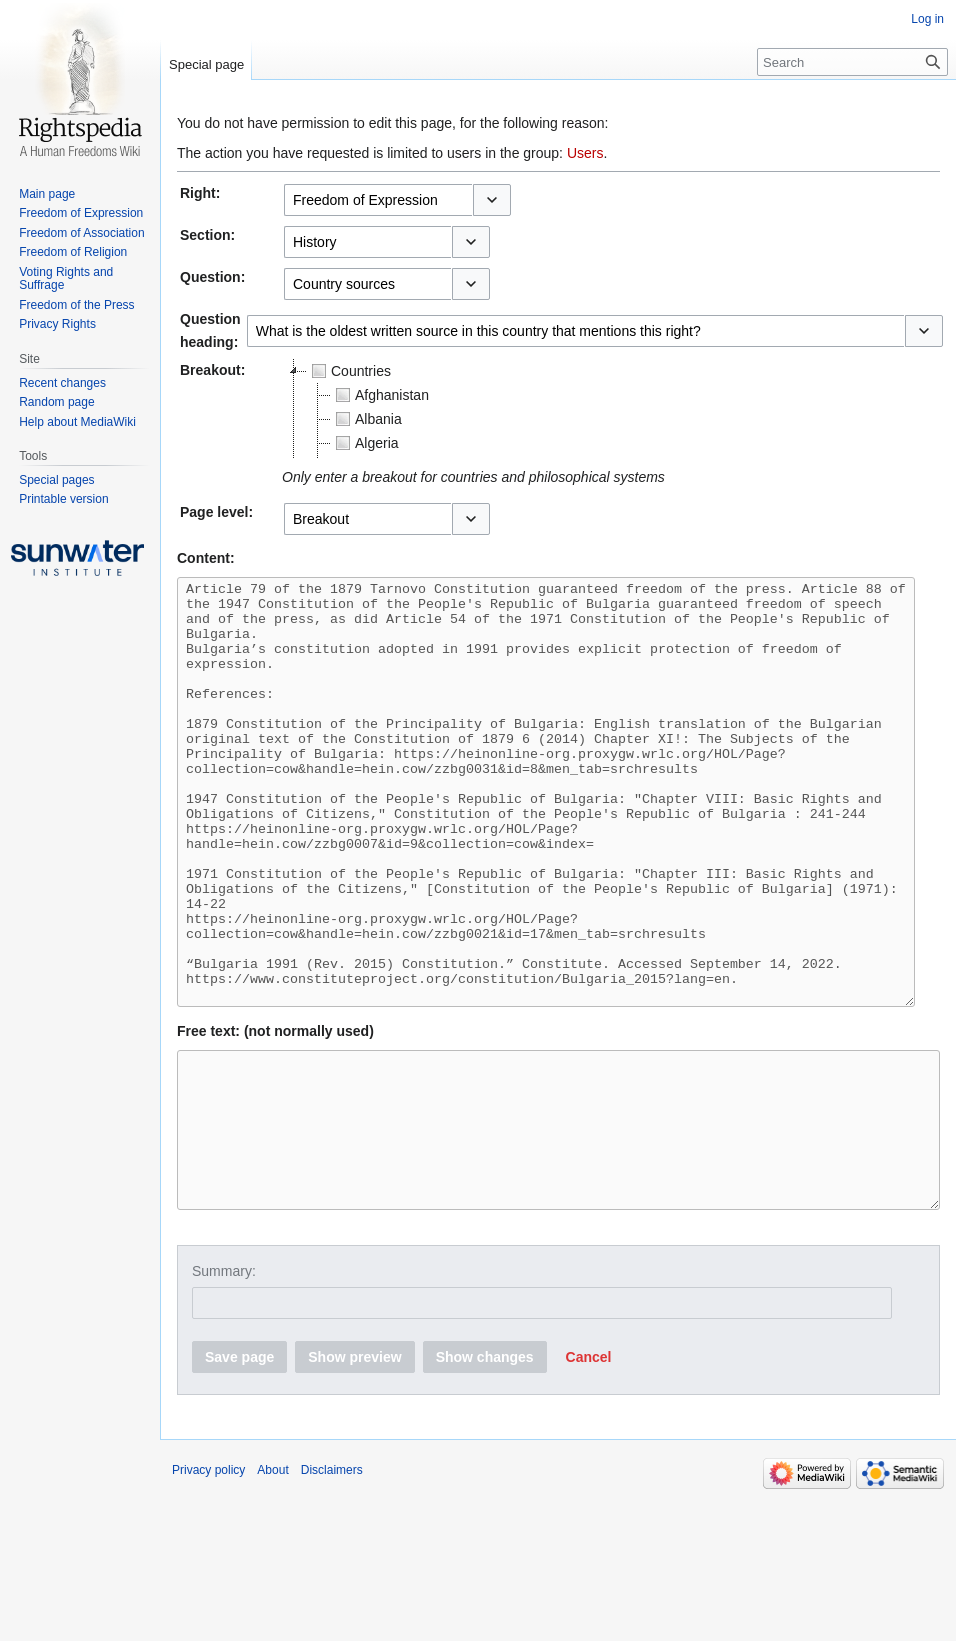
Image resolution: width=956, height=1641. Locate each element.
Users (585, 153)
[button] (492, 200)
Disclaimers (332, 1584)
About (272, 1584)
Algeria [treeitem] (365, 443)
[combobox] (378, 200)
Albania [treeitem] (366, 419)
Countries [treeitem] (349, 371)
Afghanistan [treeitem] (380, 395)
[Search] (852, 62)
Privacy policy (208, 1584)
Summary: (224, 1385)
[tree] (532, 409)
